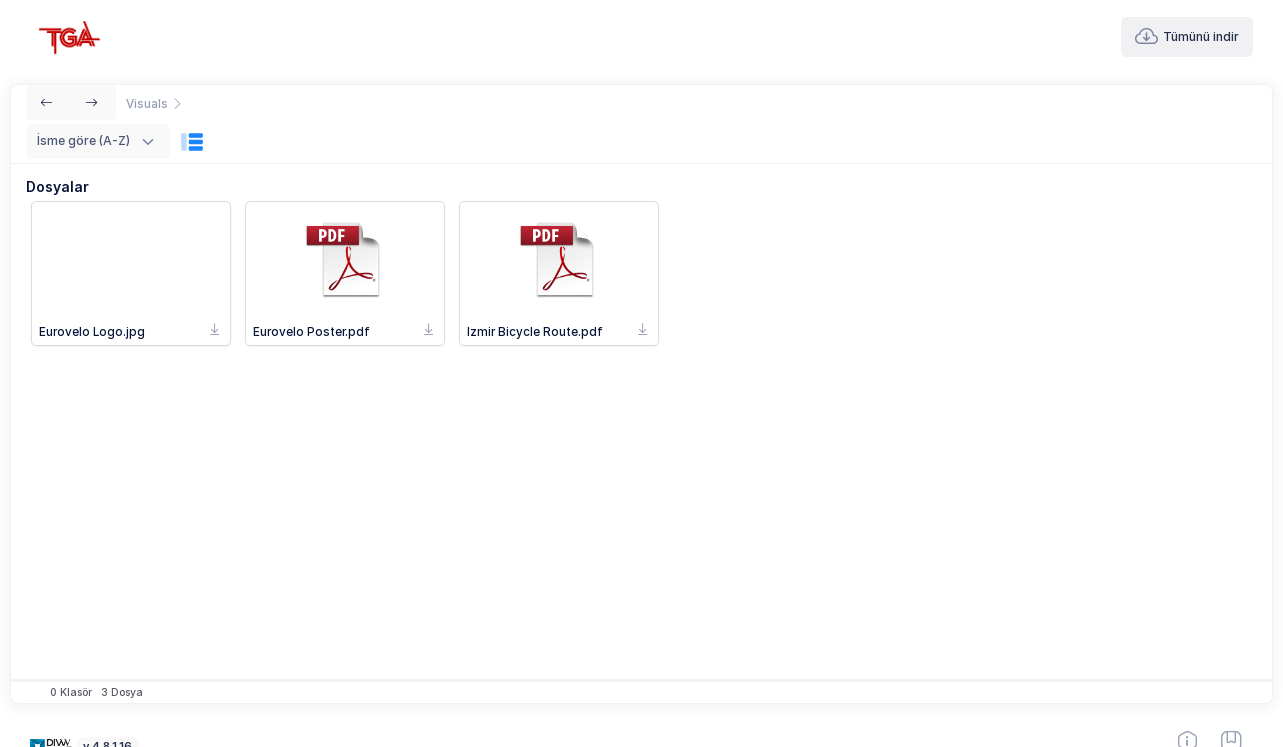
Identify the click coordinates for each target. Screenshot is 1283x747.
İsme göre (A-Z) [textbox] (83, 140)
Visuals (148, 104)
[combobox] (98, 141)
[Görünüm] (192, 142)
